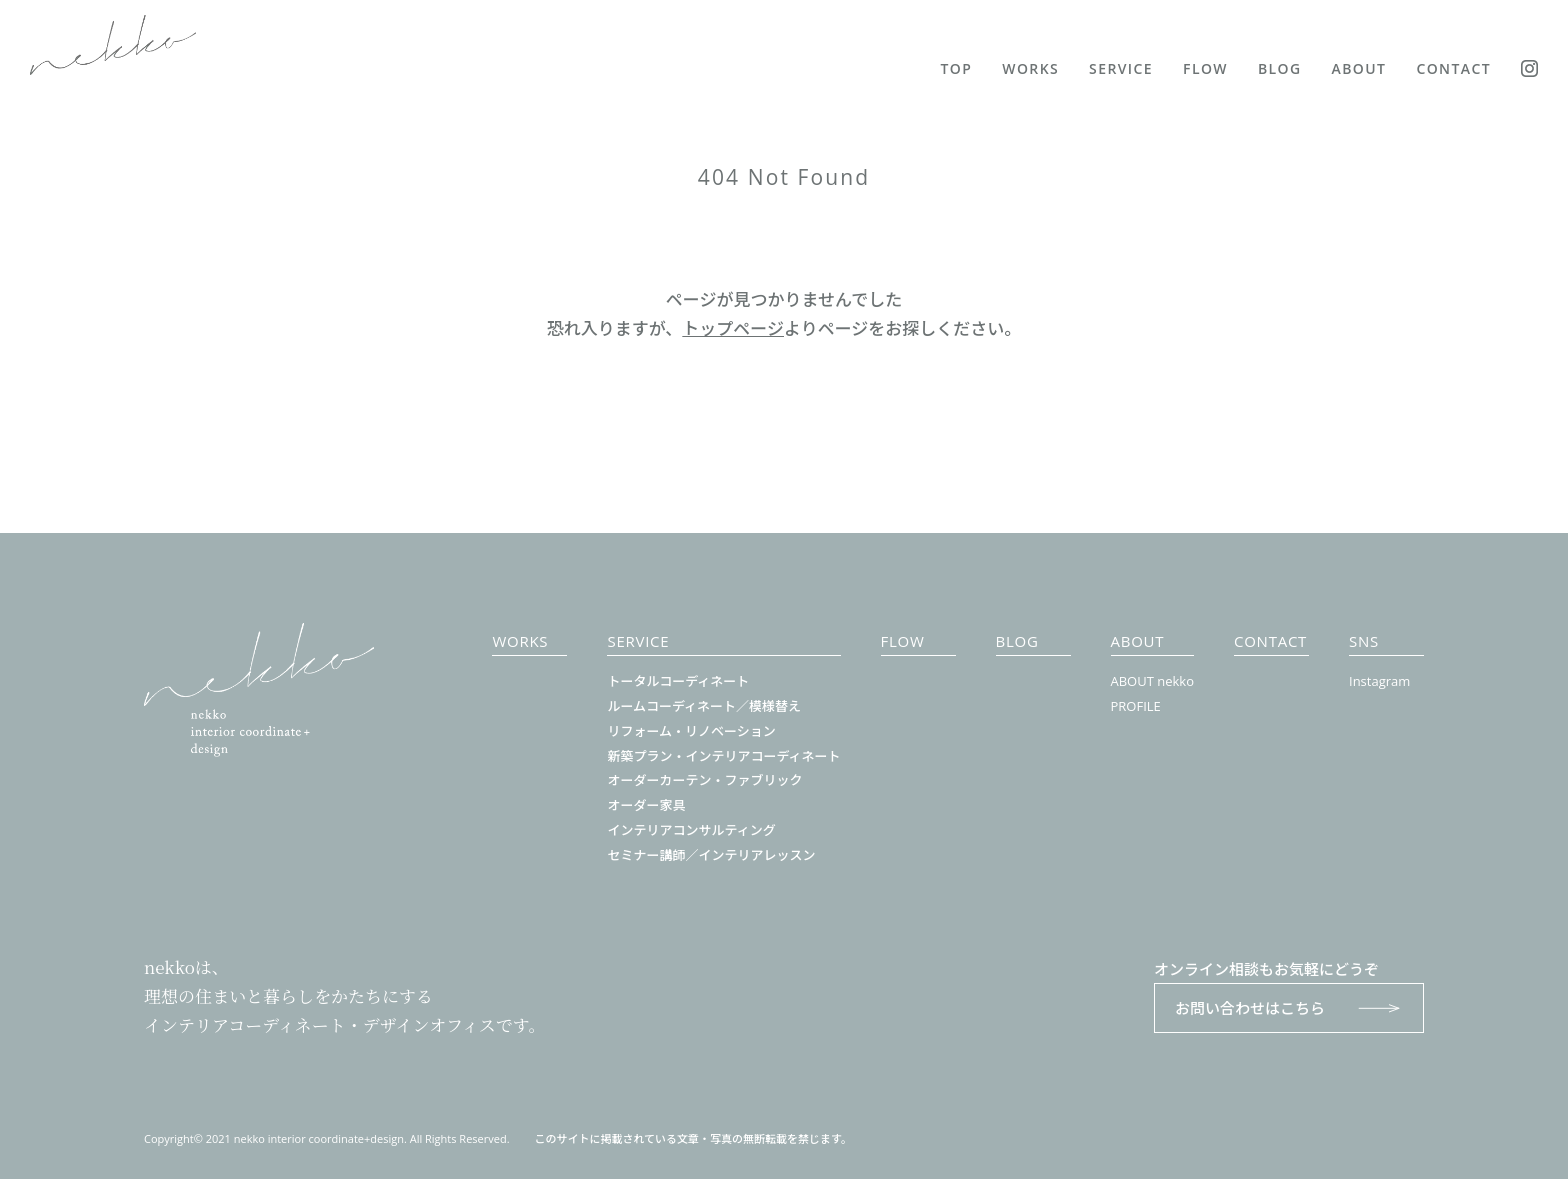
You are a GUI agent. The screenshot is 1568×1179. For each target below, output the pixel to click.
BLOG (1280, 68)
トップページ (733, 328)
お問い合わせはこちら (1289, 1008)
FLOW (1205, 68)
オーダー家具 (646, 804)
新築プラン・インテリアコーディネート (723, 755)
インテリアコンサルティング (691, 829)
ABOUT (1359, 68)
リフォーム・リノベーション (691, 730)
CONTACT (1453, 68)
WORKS (1030, 68)
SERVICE (1121, 68)
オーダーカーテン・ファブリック (704, 779)
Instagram (1379, 680)
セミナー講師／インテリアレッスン (711, 854)
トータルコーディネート (678, 680)
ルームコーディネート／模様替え (704, 705)
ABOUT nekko (1153, 680)
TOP (957, 68)
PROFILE (1136, 705)
